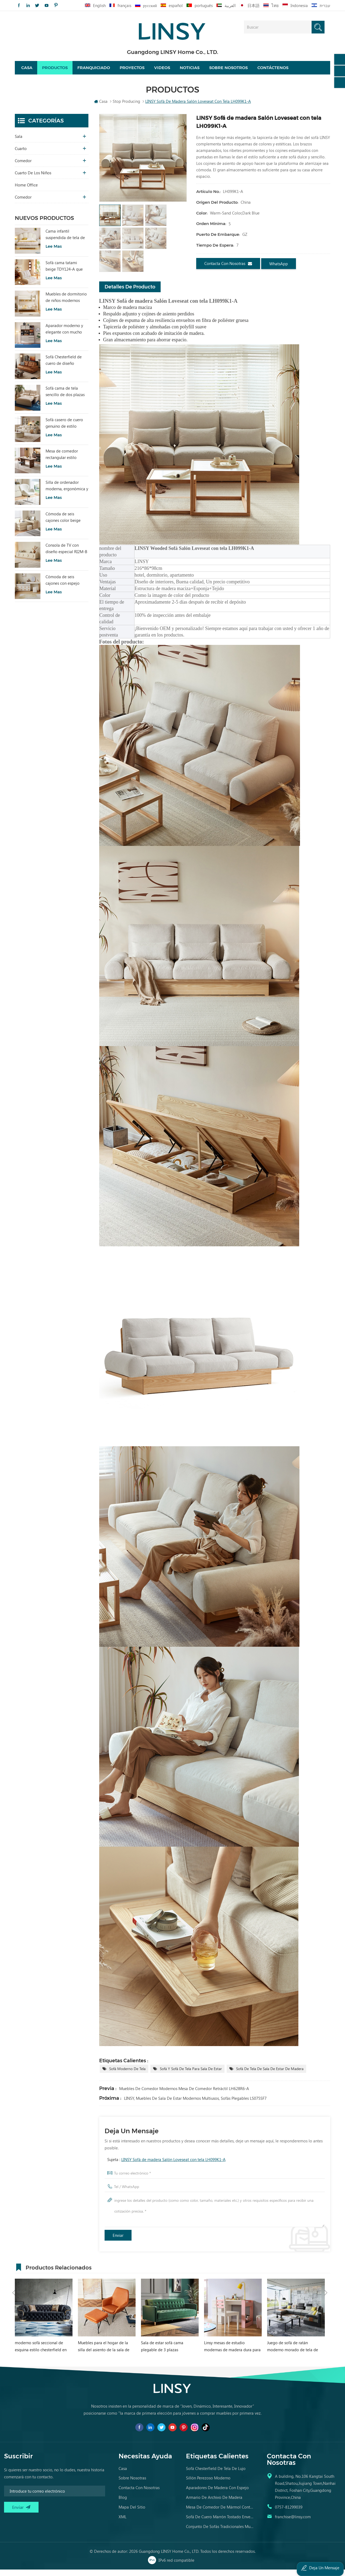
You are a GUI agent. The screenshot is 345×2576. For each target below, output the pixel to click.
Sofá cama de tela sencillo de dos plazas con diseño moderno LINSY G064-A (65, 398)
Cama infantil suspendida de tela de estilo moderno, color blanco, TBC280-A (65, 241)
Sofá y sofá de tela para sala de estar (191, 2075)
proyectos (132, 70)
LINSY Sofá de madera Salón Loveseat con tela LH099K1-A (173, 2166)
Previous (13, 2273)
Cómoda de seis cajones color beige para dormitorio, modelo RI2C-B (63, 523)
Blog (123, 2503)
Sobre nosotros (228, 70)
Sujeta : (166, 2166)
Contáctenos (272, 70)
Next (325, 2273)
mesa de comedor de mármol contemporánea (219, 2513)
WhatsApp (278, 270)
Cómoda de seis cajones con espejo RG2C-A (63, 586)
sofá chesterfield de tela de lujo (216, 2475)
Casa (26, 70)
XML (122, 2523)
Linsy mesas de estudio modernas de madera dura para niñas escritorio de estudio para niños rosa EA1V (294, 2353)
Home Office (26, 191)
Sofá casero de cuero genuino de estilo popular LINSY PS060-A (66, 429)
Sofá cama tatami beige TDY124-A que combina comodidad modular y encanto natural (64, 272)
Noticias (189, 70)
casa (123, 2475)
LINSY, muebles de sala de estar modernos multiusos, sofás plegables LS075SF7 (195, 2104)
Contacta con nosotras (228, 270)
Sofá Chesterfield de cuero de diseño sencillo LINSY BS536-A (66, 366)
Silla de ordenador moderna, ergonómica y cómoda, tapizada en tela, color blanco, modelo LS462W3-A (67, 492)
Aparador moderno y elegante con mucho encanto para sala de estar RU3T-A (64, 335)
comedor (23, 167)
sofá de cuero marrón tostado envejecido (219, 2523)
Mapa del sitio (132, 2513)
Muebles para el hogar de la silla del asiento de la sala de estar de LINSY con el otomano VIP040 (167, 2353)
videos (162, 70)
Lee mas (54, 252)
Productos (55, 70)
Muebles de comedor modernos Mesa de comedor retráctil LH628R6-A (184, 2095)
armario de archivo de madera (214, 2503)
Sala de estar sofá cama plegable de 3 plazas (224, 2352)
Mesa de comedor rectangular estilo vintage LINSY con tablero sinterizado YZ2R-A (62, 461)
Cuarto (21, 155)
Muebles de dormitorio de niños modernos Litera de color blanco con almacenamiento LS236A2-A (66, 304)
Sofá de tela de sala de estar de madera (269, 2075)
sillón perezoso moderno (208, 2484)
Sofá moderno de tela (127, 2075)
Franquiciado (93, 70)
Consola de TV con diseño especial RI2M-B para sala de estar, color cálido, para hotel (67, 555)
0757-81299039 (288, 2513)
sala (18, 142)
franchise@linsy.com (293, 2523)
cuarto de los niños (33, 179)
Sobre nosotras (132, 2484)
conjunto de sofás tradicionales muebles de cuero (219, 2533)
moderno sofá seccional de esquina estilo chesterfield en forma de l (103, 2353)
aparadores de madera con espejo (217, 2494)
